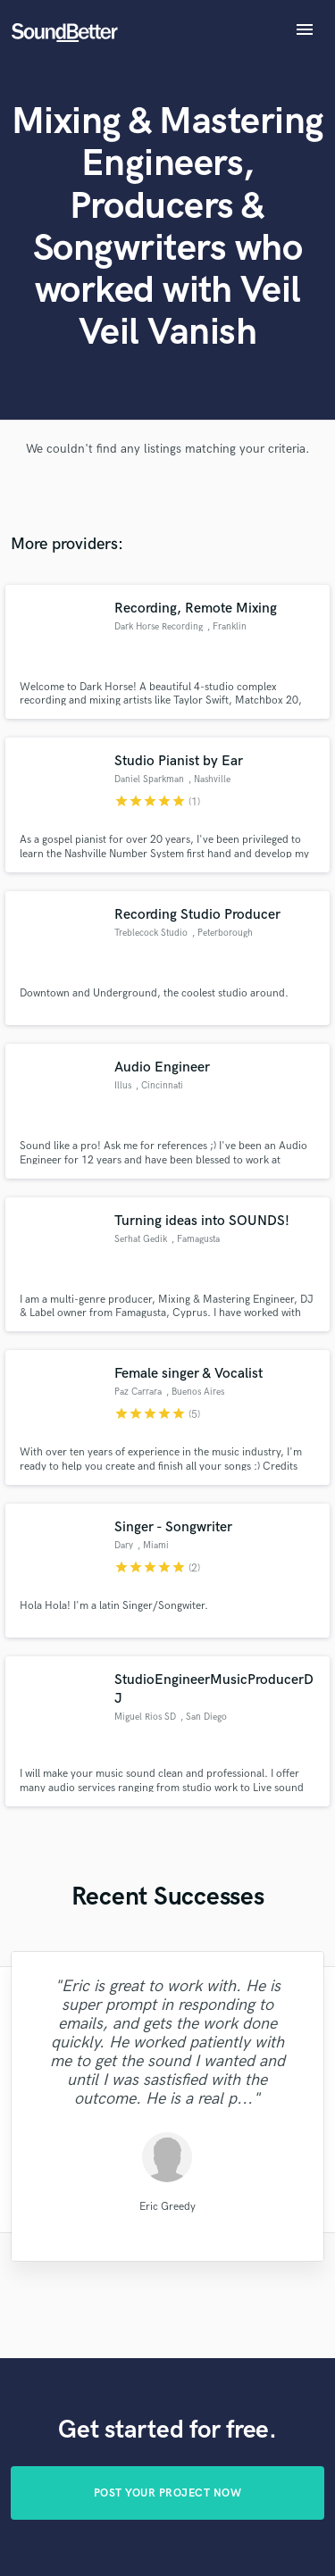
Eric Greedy (167, 2206)
